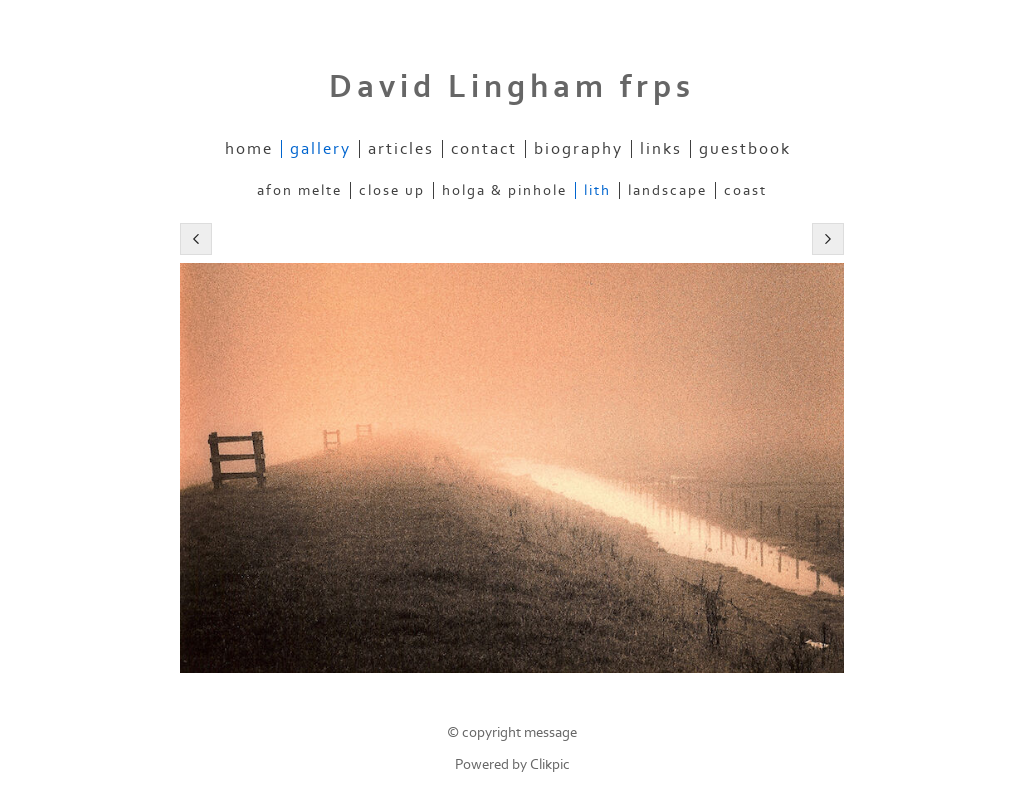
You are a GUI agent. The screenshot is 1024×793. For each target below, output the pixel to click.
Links (661, 149)
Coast (745, 190)
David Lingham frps (512, 87)
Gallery (320, 149)
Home (249, 149)
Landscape (667, 190)
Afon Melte (299, 190)
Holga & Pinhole (504, 190)
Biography (578, 149)
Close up (392, 190)
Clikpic (550, 764)
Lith (597, 190)
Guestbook (745, 149)
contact (484, 149)
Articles (401, 149)
